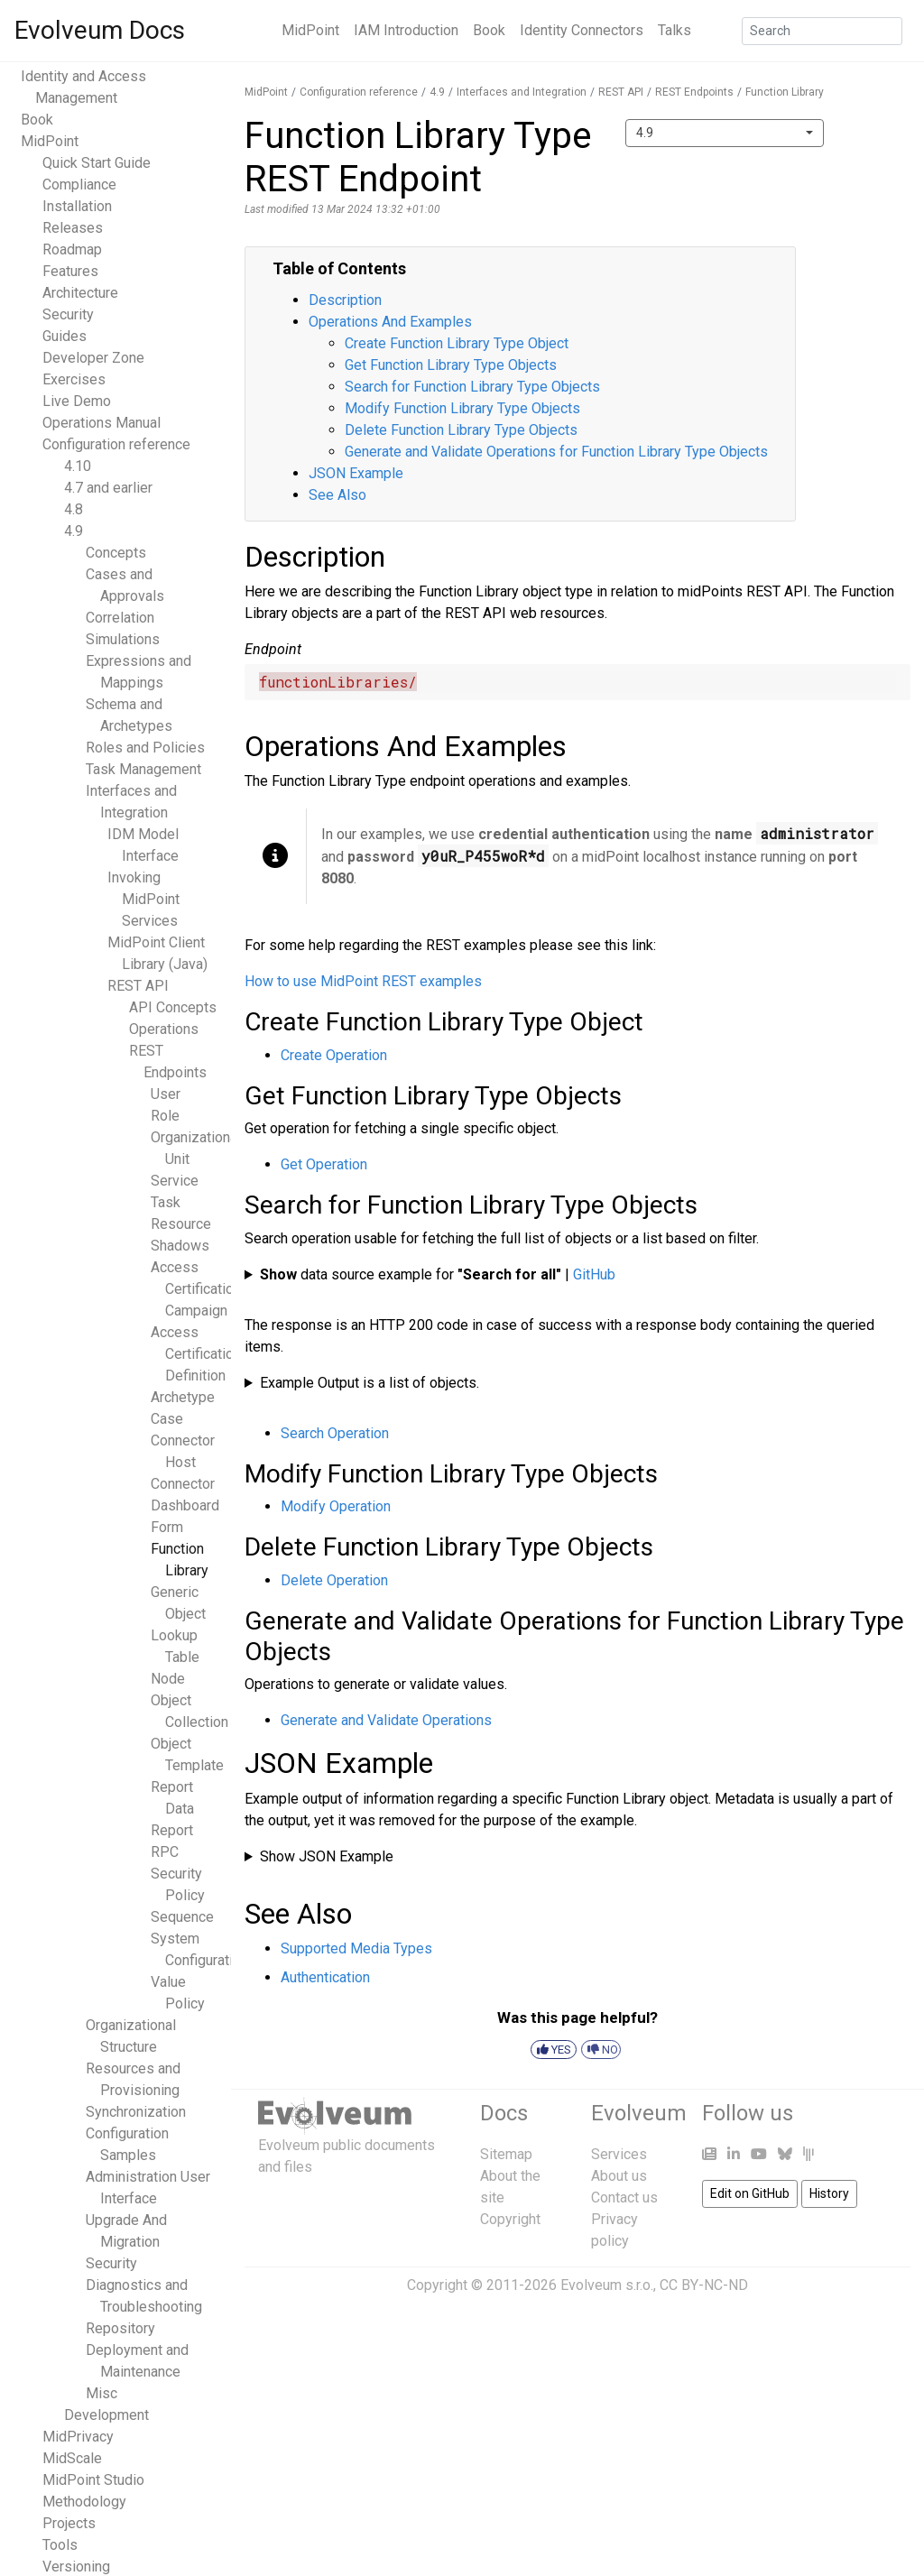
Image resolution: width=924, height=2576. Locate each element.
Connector (183, 1483)
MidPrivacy (78, 2436)
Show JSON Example (326, 1856)
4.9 (73, 531)
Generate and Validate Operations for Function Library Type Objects (556, 451)
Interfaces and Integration (522, 92)
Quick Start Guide (96, 162)
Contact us (624, 2197)
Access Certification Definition (196, 1354)
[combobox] (724, 133)
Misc (101, 2393)
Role (165, 1115)
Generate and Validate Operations (386, 1720)
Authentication (325, 1977)
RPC (165, 1851)
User (165, 1094)
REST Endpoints (694, 92)
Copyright (510, 2219)
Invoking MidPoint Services (143, 899)
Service (175, 1180)
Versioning (76, 2566)
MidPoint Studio (93, 2479)
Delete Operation (334, 1580)
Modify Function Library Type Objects (462, 408)
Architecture (80, 292)
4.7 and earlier (108, 487)
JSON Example (356, 473)
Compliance (79, 184)
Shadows (180, 1245)
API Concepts (173, 1007)
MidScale (72, 2458)
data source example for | (437, 1274)
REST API (138, 985)
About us (619, 2175)
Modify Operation (336, 1506)
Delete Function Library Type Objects (461, 430)
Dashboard (185, 1505)
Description (345, 300)
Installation (77, 206)
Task (165, 1202)
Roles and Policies (145, 747)
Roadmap (72, 249)
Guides (64, 336)
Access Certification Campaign (196, 1289)
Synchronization (136, 2111)
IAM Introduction (406, 30)
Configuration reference (116, 444)
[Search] (822, 31)
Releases (72, 227)
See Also (337, 494)
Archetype (183, 1397)
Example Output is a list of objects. (369, 1382)
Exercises (74, 379)
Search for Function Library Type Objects (472, 386)
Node (168, 1678)
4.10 (77, 466)
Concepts (116, 552)
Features (70, 271)
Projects (69, 2523)
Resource (181, 1224)
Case (167, 1418)
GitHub (594, 1274)
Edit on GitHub (750, 2193)
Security (68, 314)
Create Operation (334, 1055)
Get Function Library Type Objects (451, 365)
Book (489, 30)
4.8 (73, 509)
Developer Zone (93, 357)
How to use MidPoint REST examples (363, 981)
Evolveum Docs (99, 30)
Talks (674, 30)
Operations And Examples (390, 321)
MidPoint (310, 30)
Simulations (123, 639)
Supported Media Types (356, 1948)
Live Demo (76, 401)
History (829, 2193)
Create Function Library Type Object (456, 343)
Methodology (84, 2501)
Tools (60, 2544)
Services (619, 2154)
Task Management (143, 769)
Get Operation (324, 1164)
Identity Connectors (581, 30)
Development (106, 2415)
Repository (120, 2328)
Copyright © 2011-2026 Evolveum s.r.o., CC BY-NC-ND (577, 2285)
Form (167, 1527)
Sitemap (506, 2154)
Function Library (784, 92)
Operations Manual (101, 422)
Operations (164, 1029)
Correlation (120, 617)
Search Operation (335, 1433)
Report (172, 1830)
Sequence (182, 1916)
